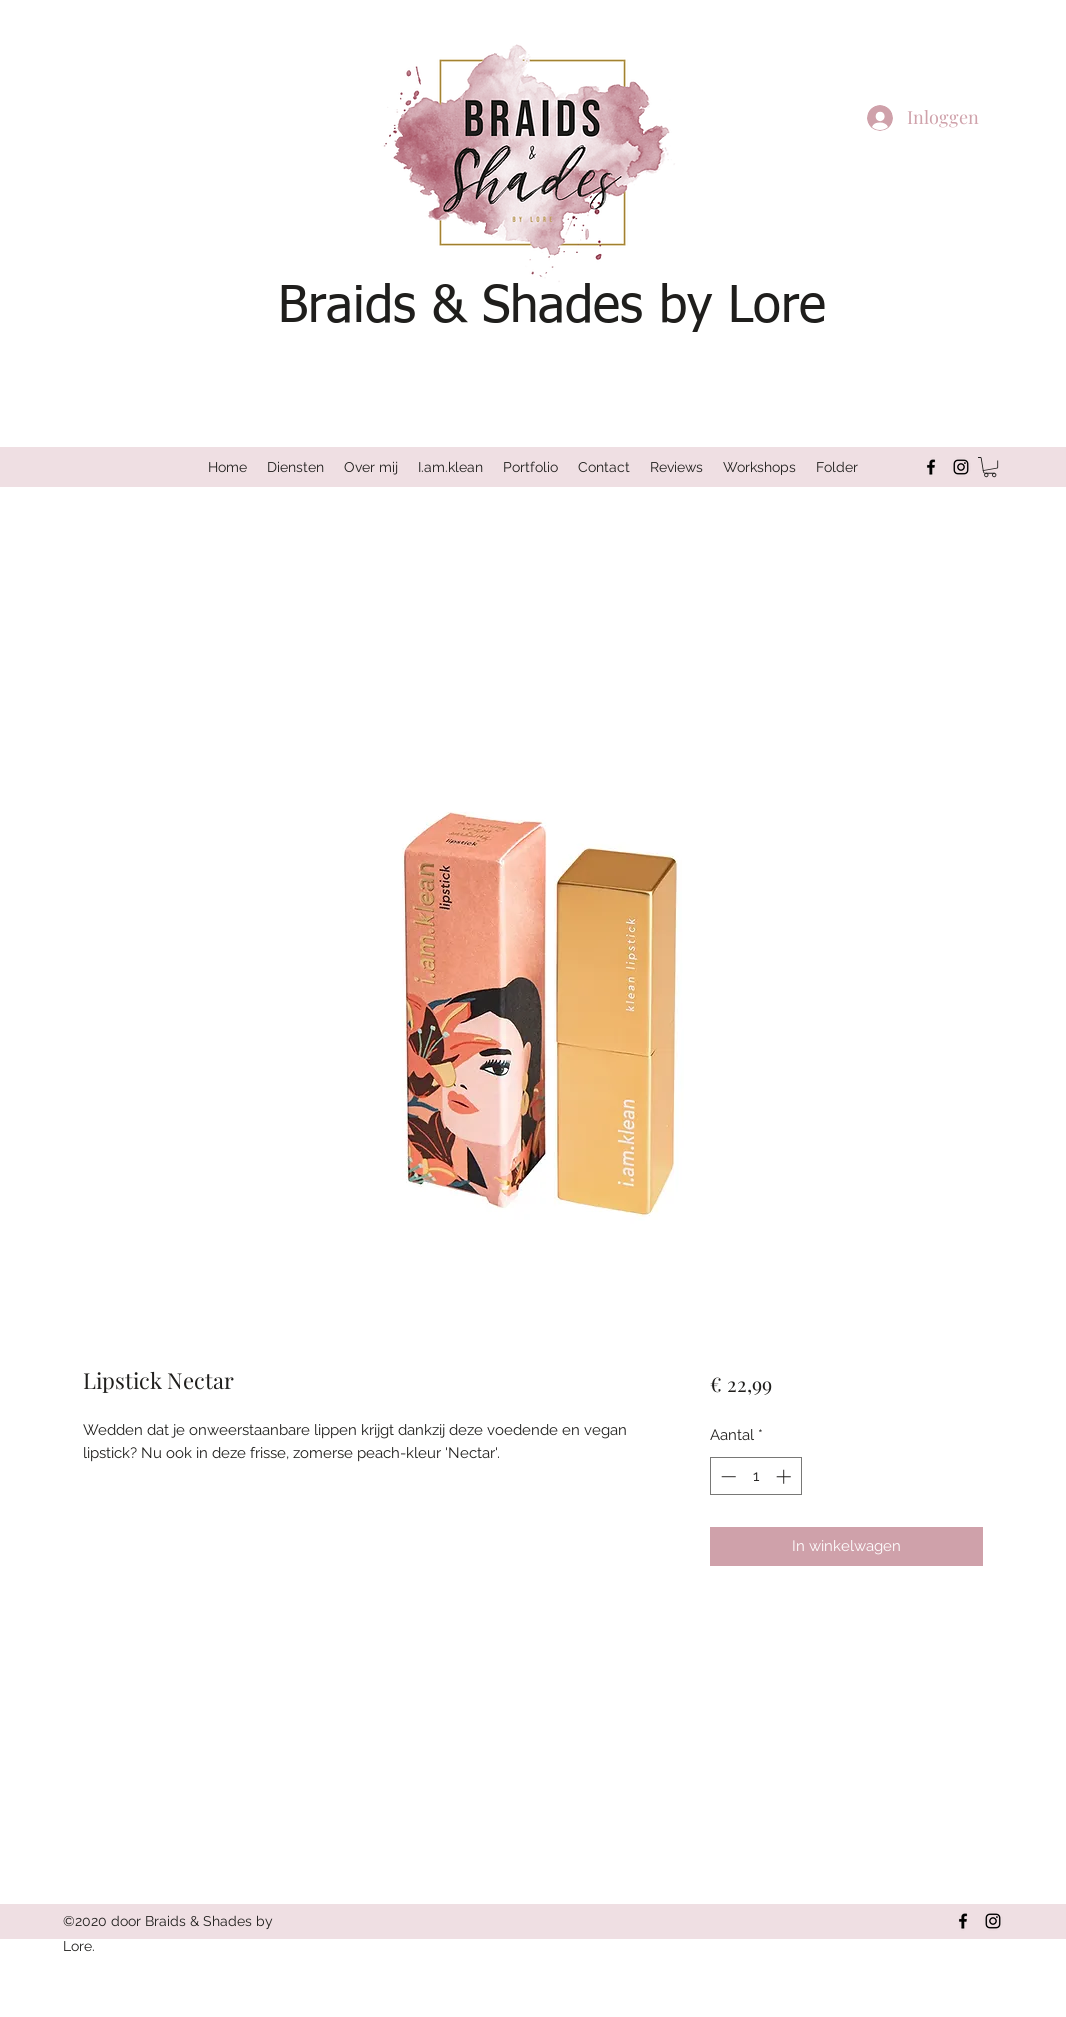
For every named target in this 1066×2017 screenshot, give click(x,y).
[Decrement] (726, 1476)
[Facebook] (931, 467)
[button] (990, 467)
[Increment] (785, 1476)
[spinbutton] (755, 1476)
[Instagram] (961, 467)
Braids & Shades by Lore (552, 307)
